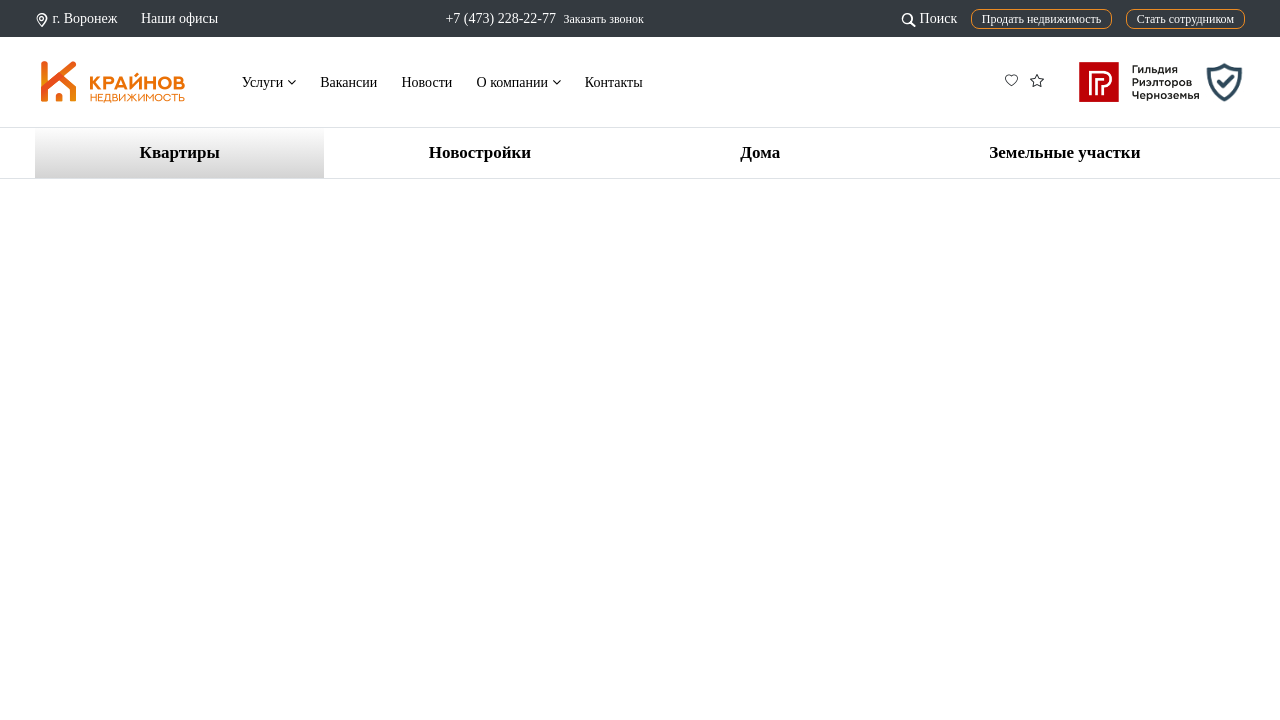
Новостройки (480, 152)
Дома (760, 152)
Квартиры (180, 152)
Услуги (269, 82)
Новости (426, 82)
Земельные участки (1064, 152)
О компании (519, 82)
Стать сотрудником (1185, 19)
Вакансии (348, 82)
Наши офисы (179, 18)
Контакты (614, 82)
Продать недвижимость (1042, 19)
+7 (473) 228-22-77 (500, 18)
